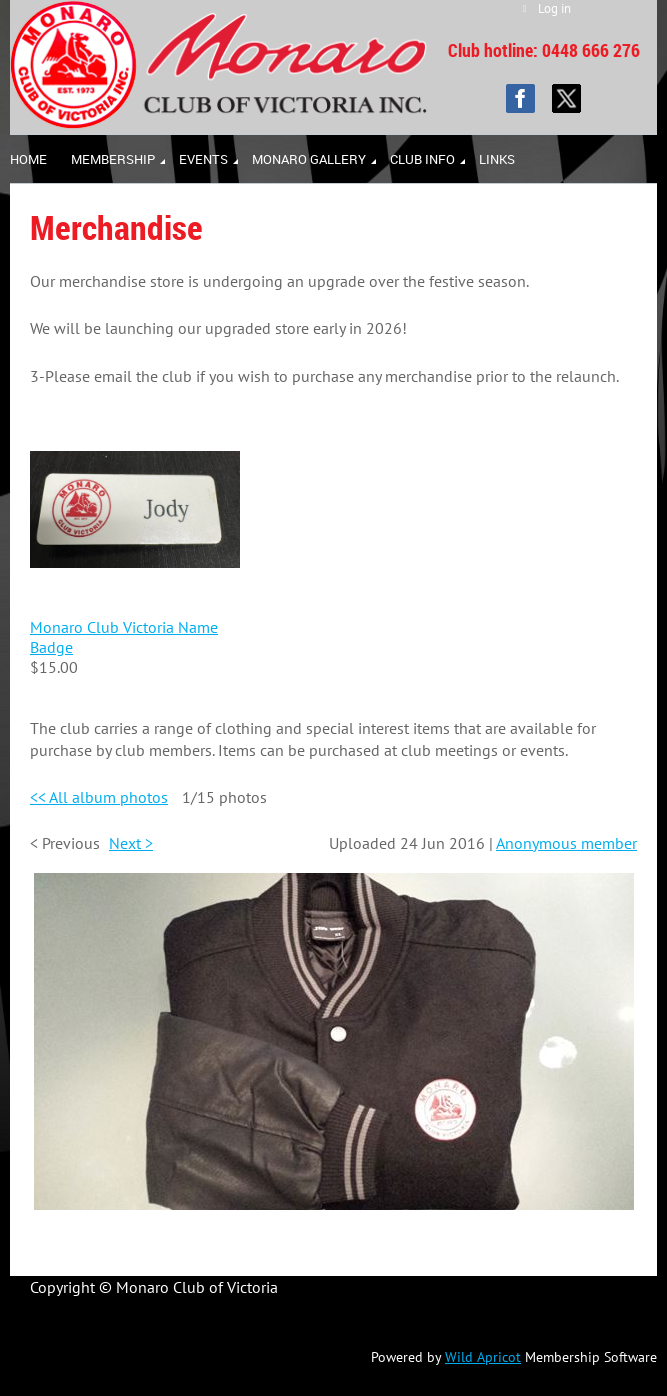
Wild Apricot (483, 1357)
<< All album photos (99, 797)
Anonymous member (566, 843)
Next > (131, 843)
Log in (554, 8)
